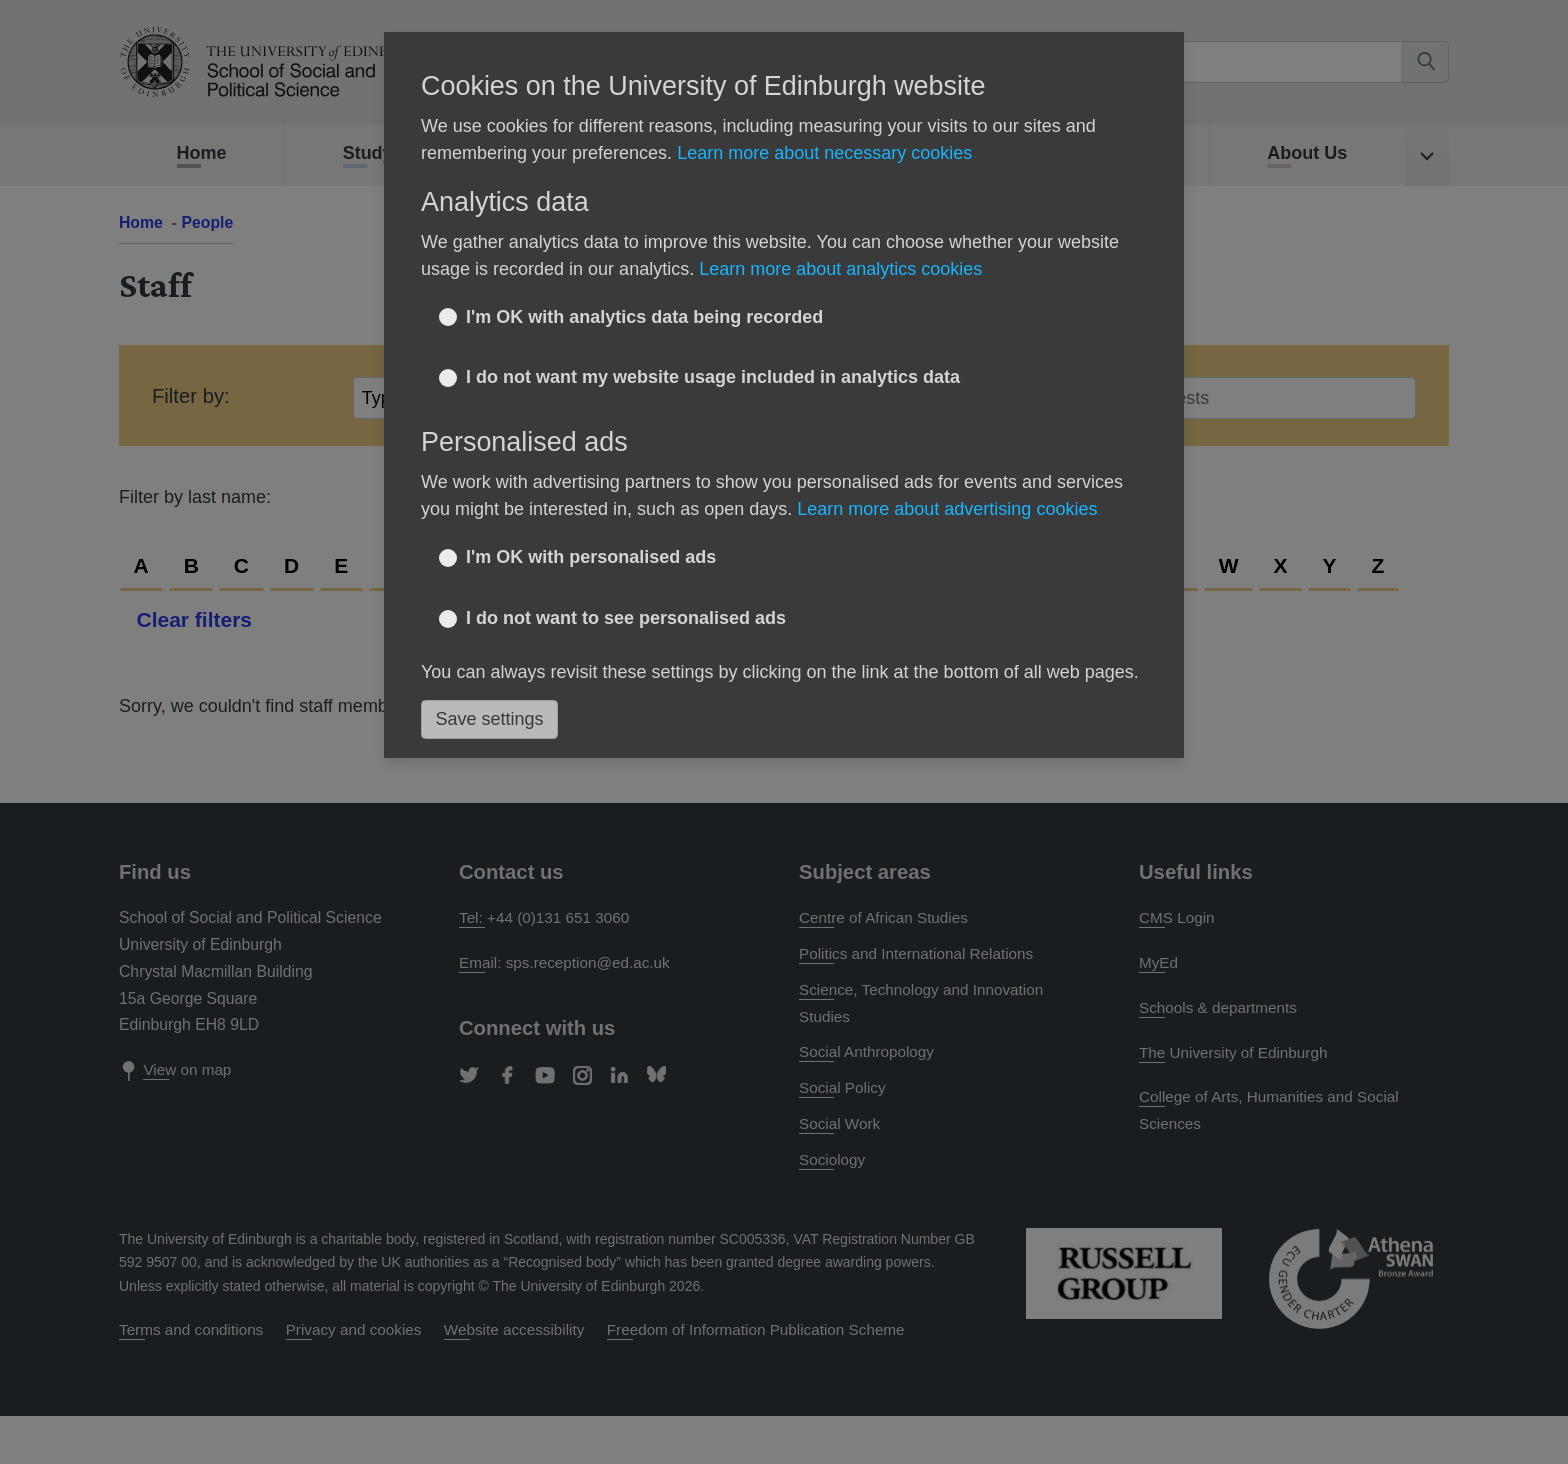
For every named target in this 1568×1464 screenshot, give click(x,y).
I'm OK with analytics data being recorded (644, 317)
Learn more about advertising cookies (947, 509)
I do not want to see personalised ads (626, 618)
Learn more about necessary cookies (824, 153)
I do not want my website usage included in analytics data (713, 377)
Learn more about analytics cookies (840, 269)
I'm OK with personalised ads (591, 557)
